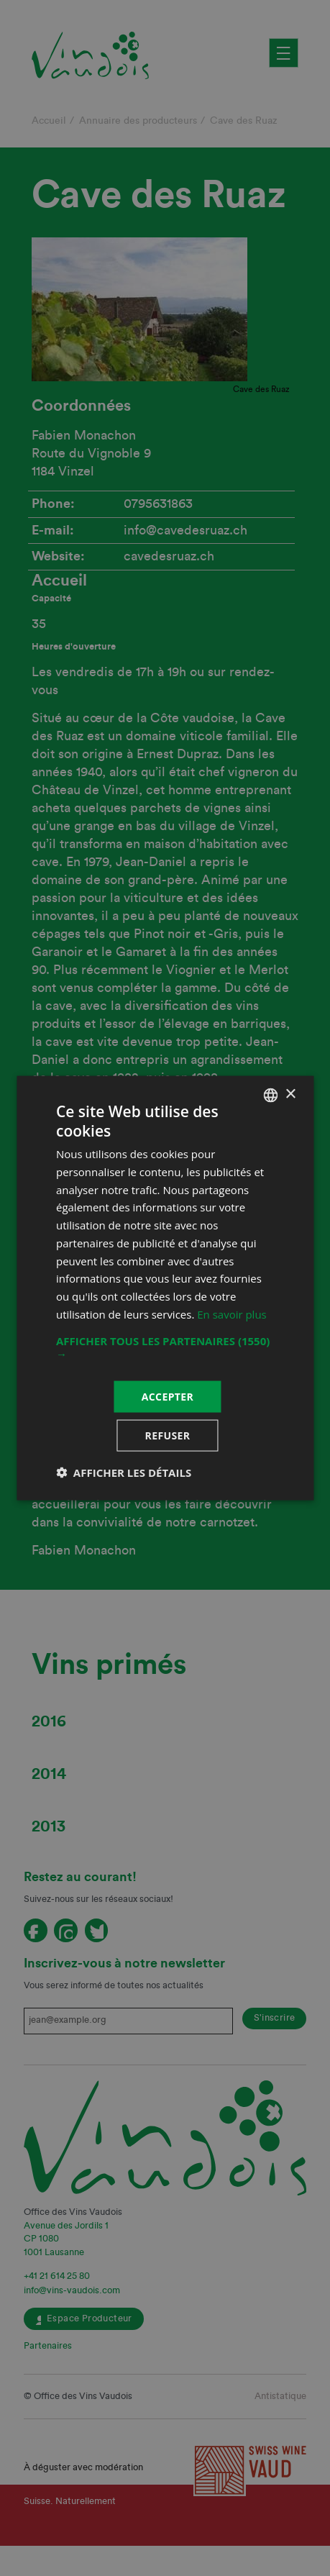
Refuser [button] (168, 1435)
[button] (165, 1347)
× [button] (290, 1094)
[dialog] (165, 1288)
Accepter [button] (168, 1396)
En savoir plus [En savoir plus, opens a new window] (232, 1313)
